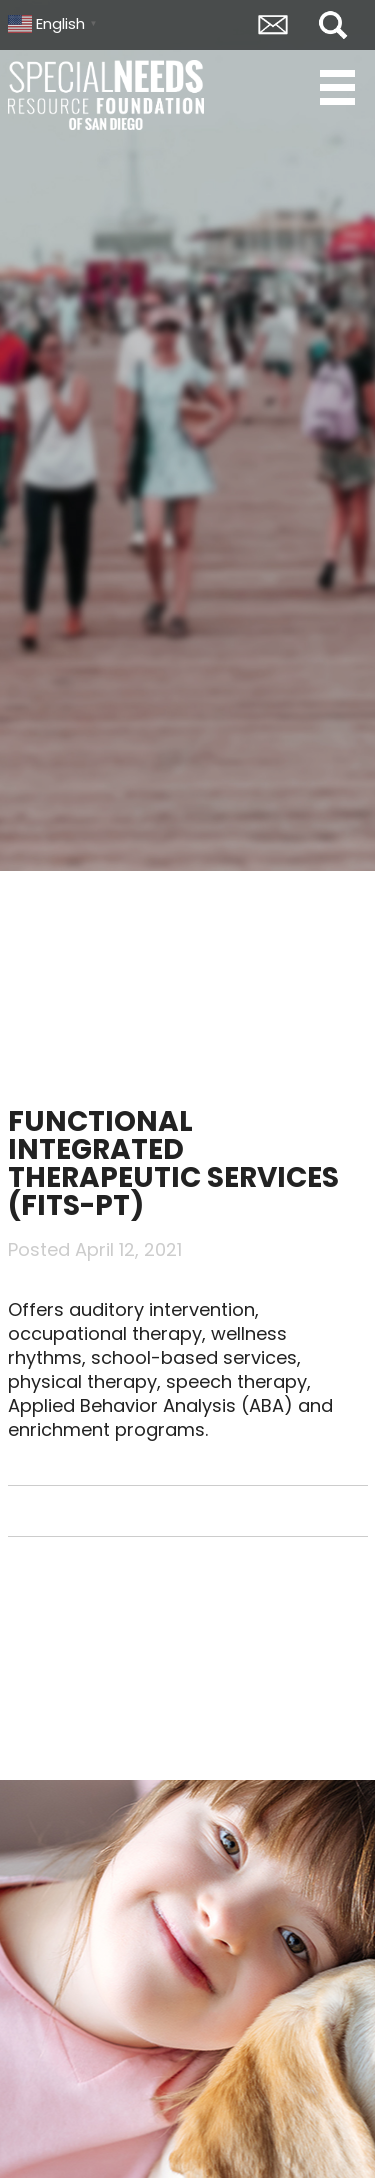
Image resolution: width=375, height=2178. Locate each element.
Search (333, 25)
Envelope (273, 25)
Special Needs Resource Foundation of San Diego (108, 95)
